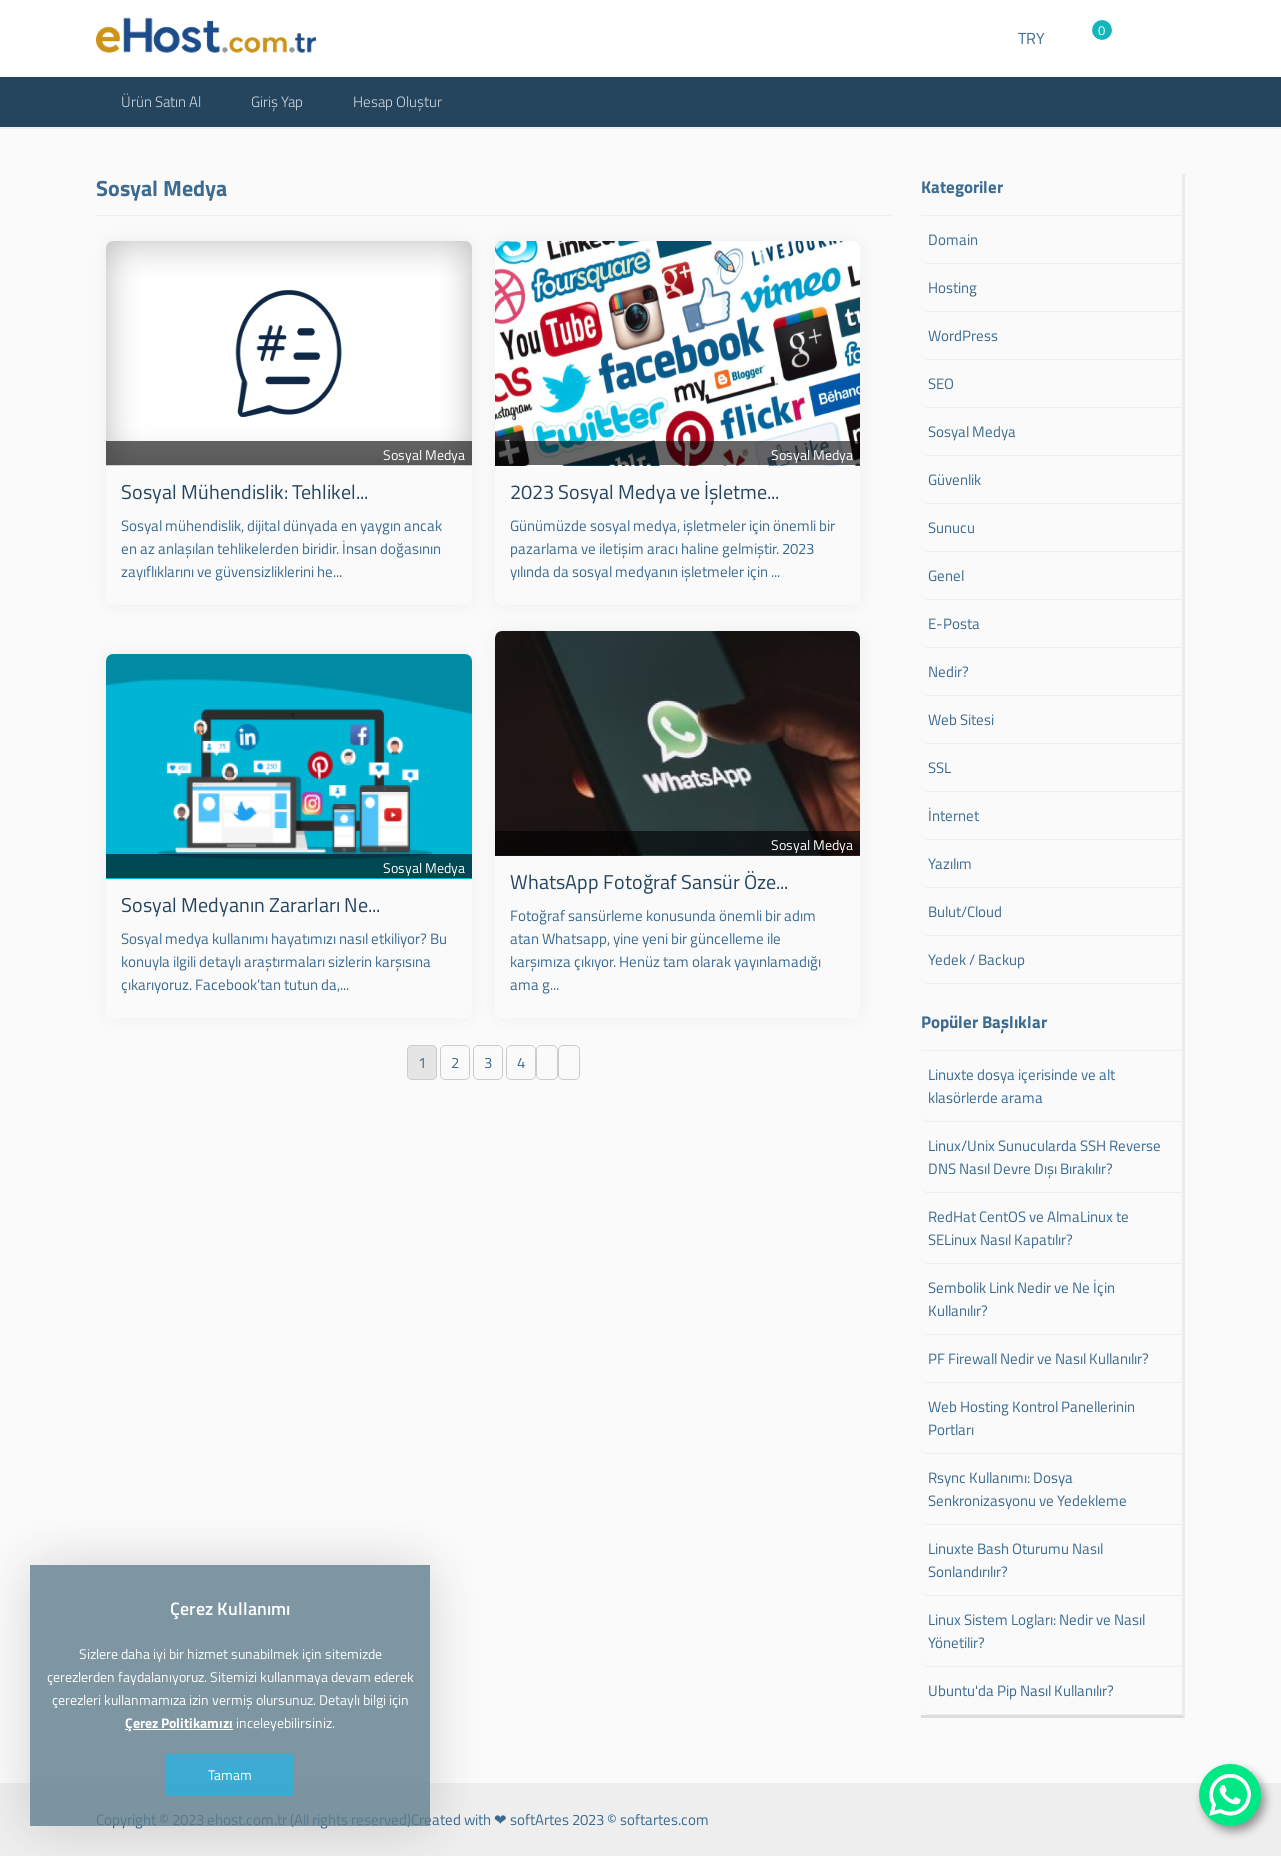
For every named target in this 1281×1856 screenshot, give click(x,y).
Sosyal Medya (424, 454)
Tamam (230, 1774)
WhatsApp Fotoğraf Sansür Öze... (649, 881)
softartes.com (664, 1819)
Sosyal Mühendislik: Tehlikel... (244, 491)
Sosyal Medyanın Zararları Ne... (250, 904)
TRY (1031, 38)
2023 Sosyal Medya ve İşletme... (644, 491)
